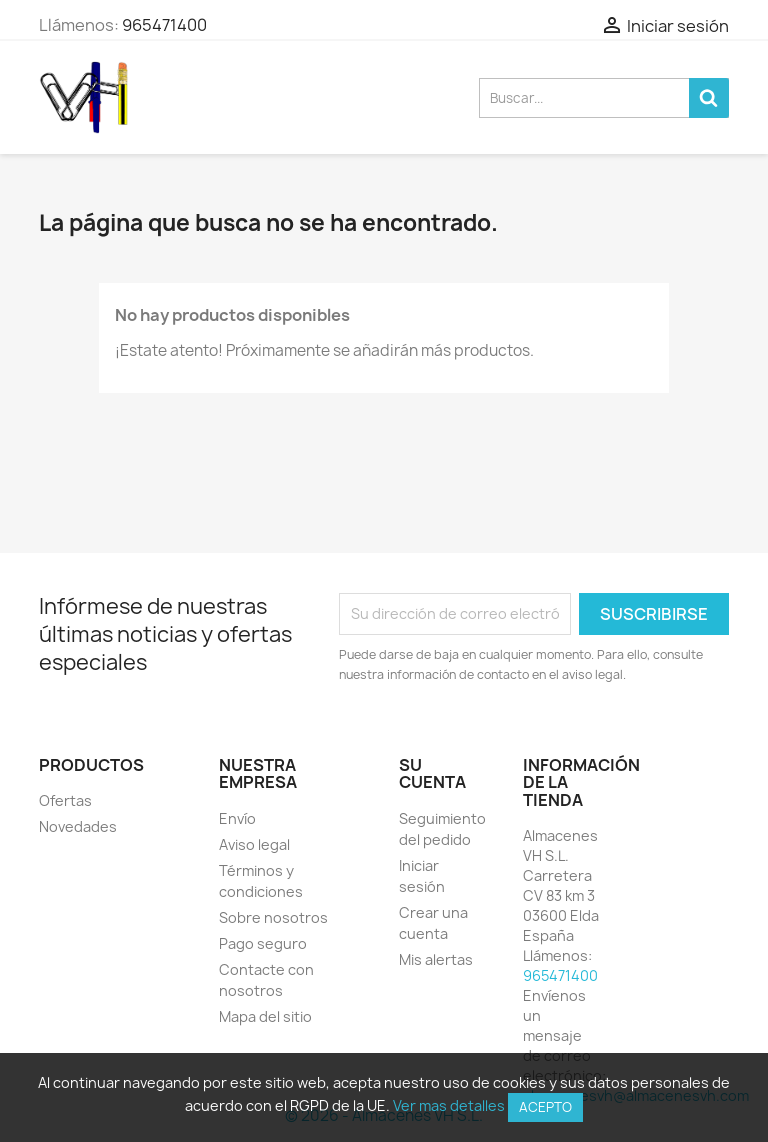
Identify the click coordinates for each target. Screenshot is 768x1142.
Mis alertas (436, 959)
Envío (237, 818)
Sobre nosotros (273, 917)
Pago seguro (263, 943)
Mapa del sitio (265, 1016)
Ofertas (65, 800)
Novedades (78, 826)
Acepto (545, 1107)
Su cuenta (432, 774)
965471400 (164, 25)
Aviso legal (254, 844)
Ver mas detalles (449, 1105)
